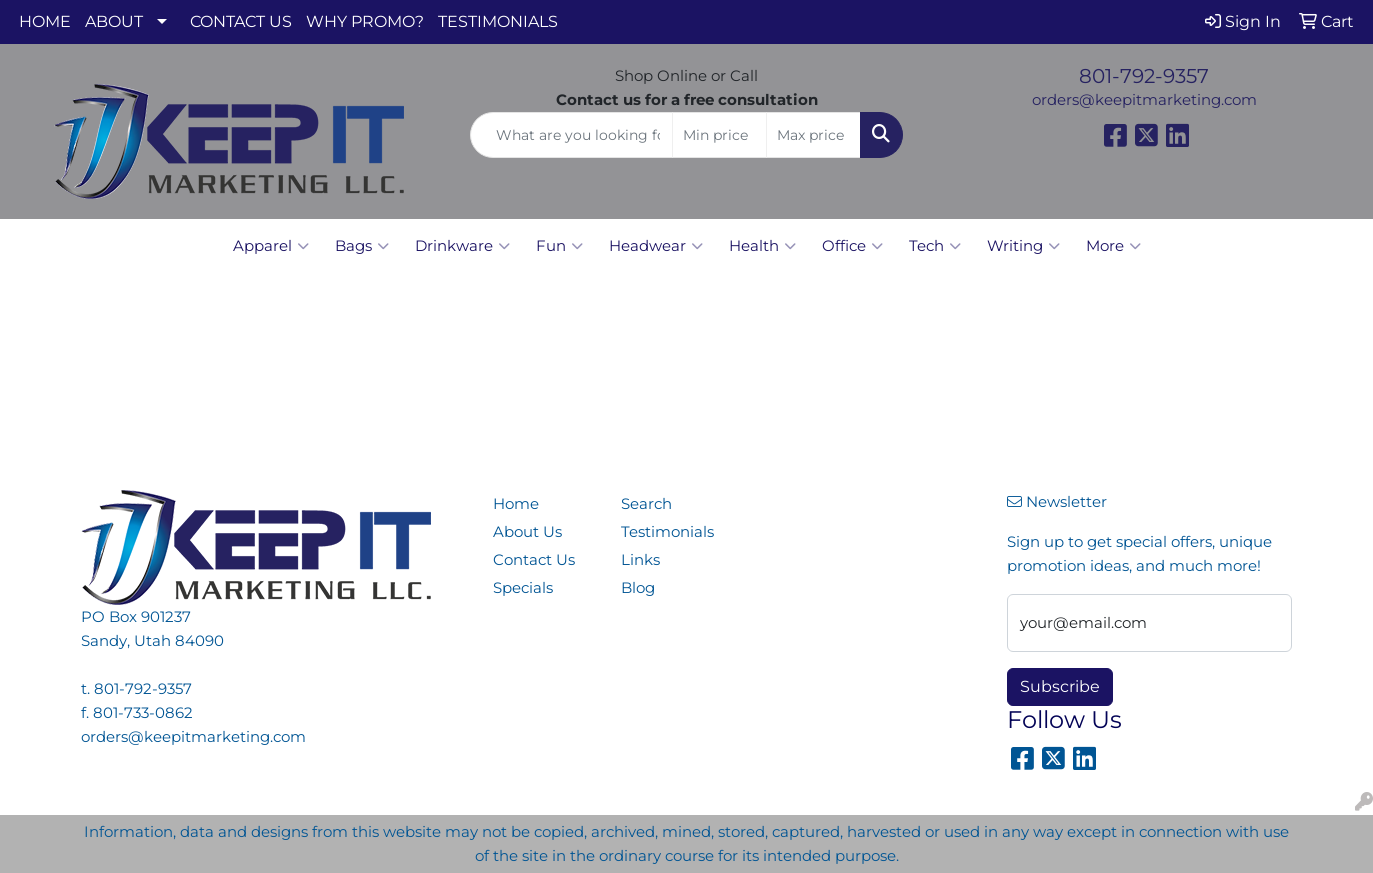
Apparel (271, 246)
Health (762, 246)
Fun (559, 246)
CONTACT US (241, 21)
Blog (638, 588)
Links (640, 560)
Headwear (656, 246)
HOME (45, 21)
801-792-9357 (1144, 76)
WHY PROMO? (365, 21)
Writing (1023, 246)
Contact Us (534, 560)
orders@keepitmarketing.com (1144, 100)
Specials (523, 588)
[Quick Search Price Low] (719, 135)
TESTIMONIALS (498, 21)
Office (852, 246)
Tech (935, 246)
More (1113, 246)
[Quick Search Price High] (813, 135)
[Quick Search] (572, 135)
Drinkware (462, 246)
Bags (362, 246)
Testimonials (667, 532)
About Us (527, 532)
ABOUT (114, 21)
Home (516, 504)
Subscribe (1060, 686)
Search (646, 504)
